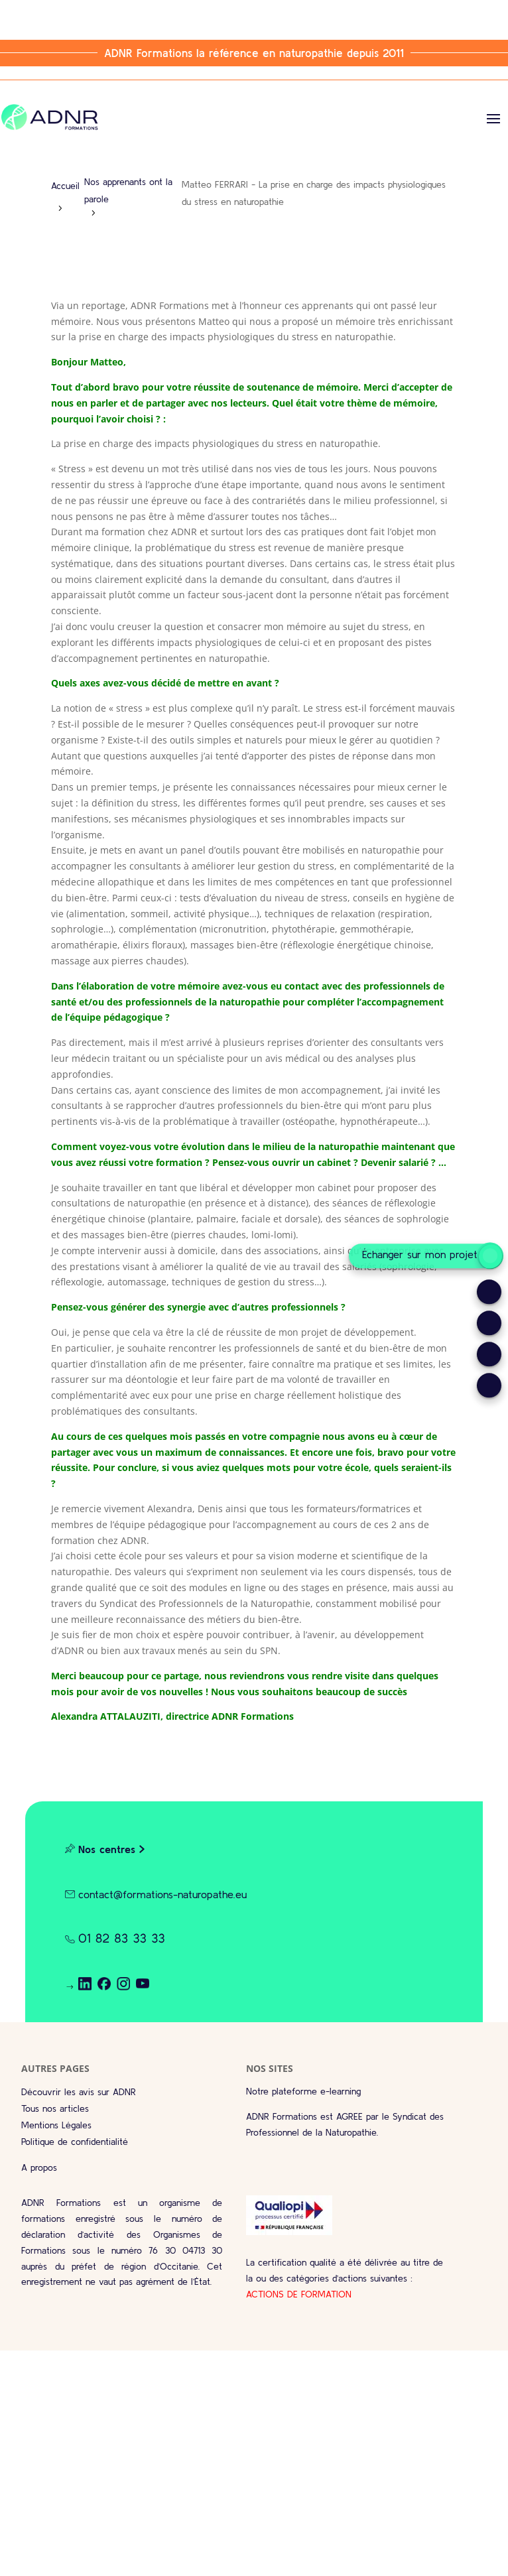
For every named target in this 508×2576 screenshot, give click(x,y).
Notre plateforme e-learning (303, 2091)
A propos (39, 2167)
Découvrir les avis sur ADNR (78, 2092)
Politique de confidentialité (74, 2141)
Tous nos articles (55, 2108)
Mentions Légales (56, 2125)
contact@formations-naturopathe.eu (162, 1894)
